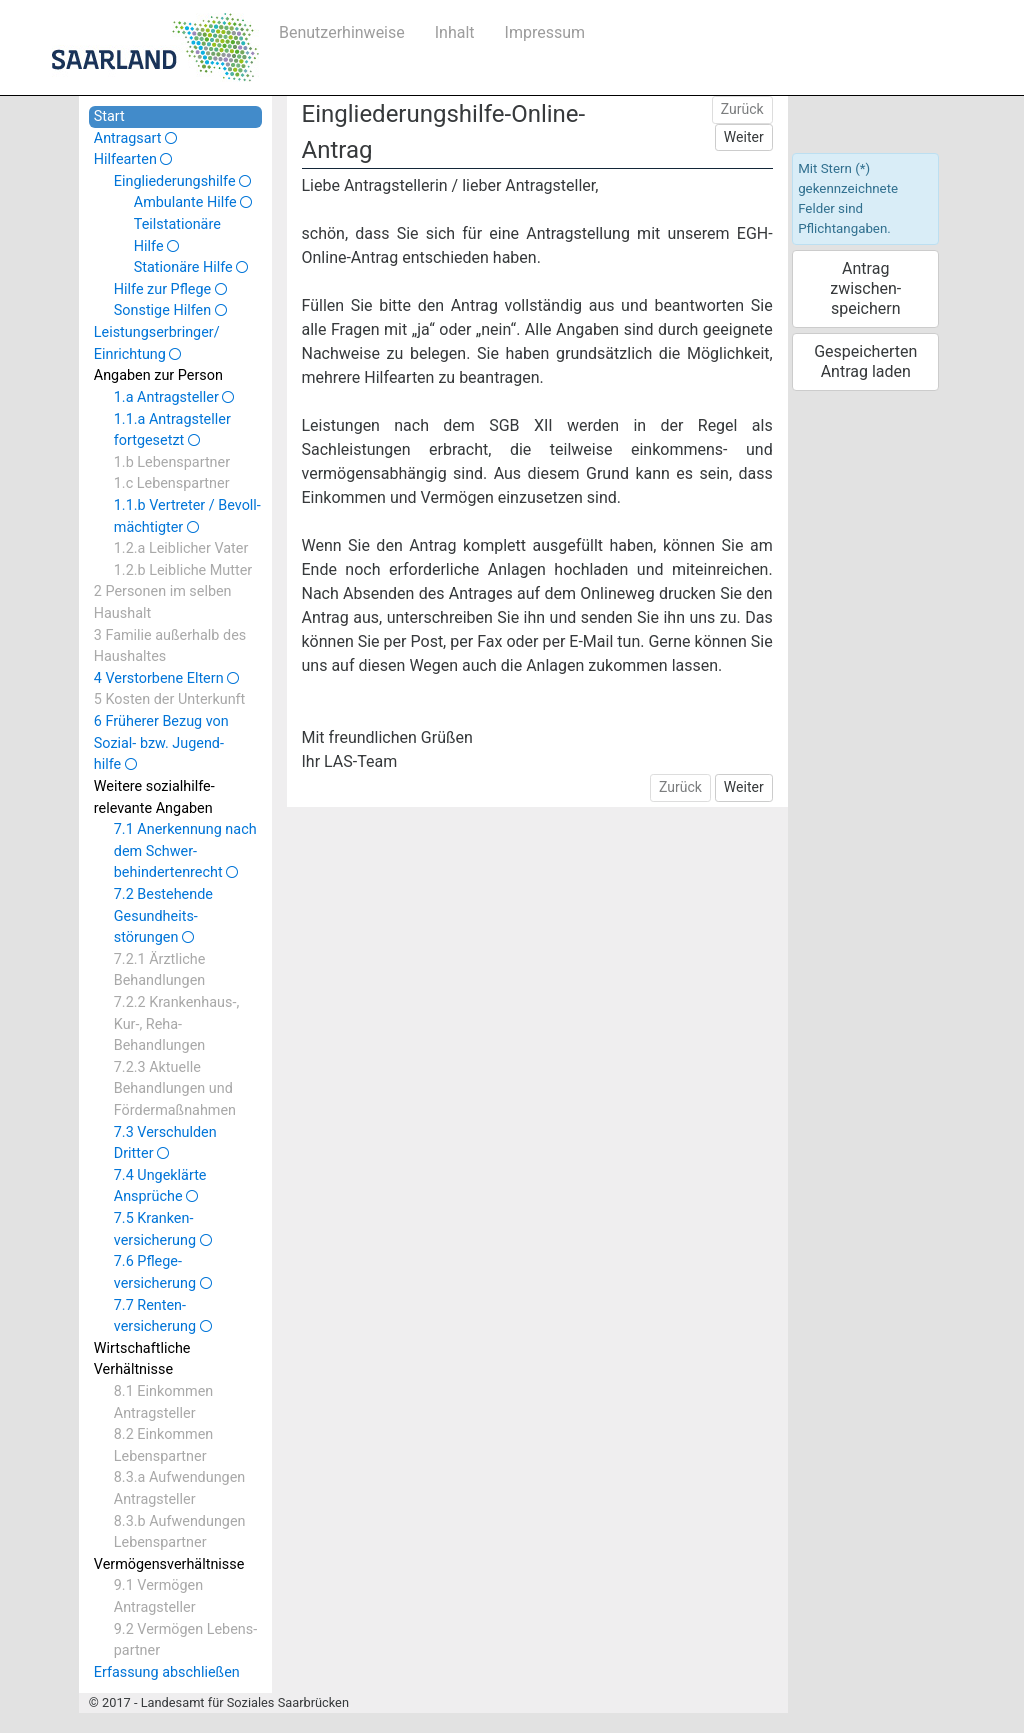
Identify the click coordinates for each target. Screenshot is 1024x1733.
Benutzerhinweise (342, 32)
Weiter (744, 137)
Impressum (545, 32)
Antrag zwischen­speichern (865, 288)
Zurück (742, 109)
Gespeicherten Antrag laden (865, 361)
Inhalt (455, 32)
